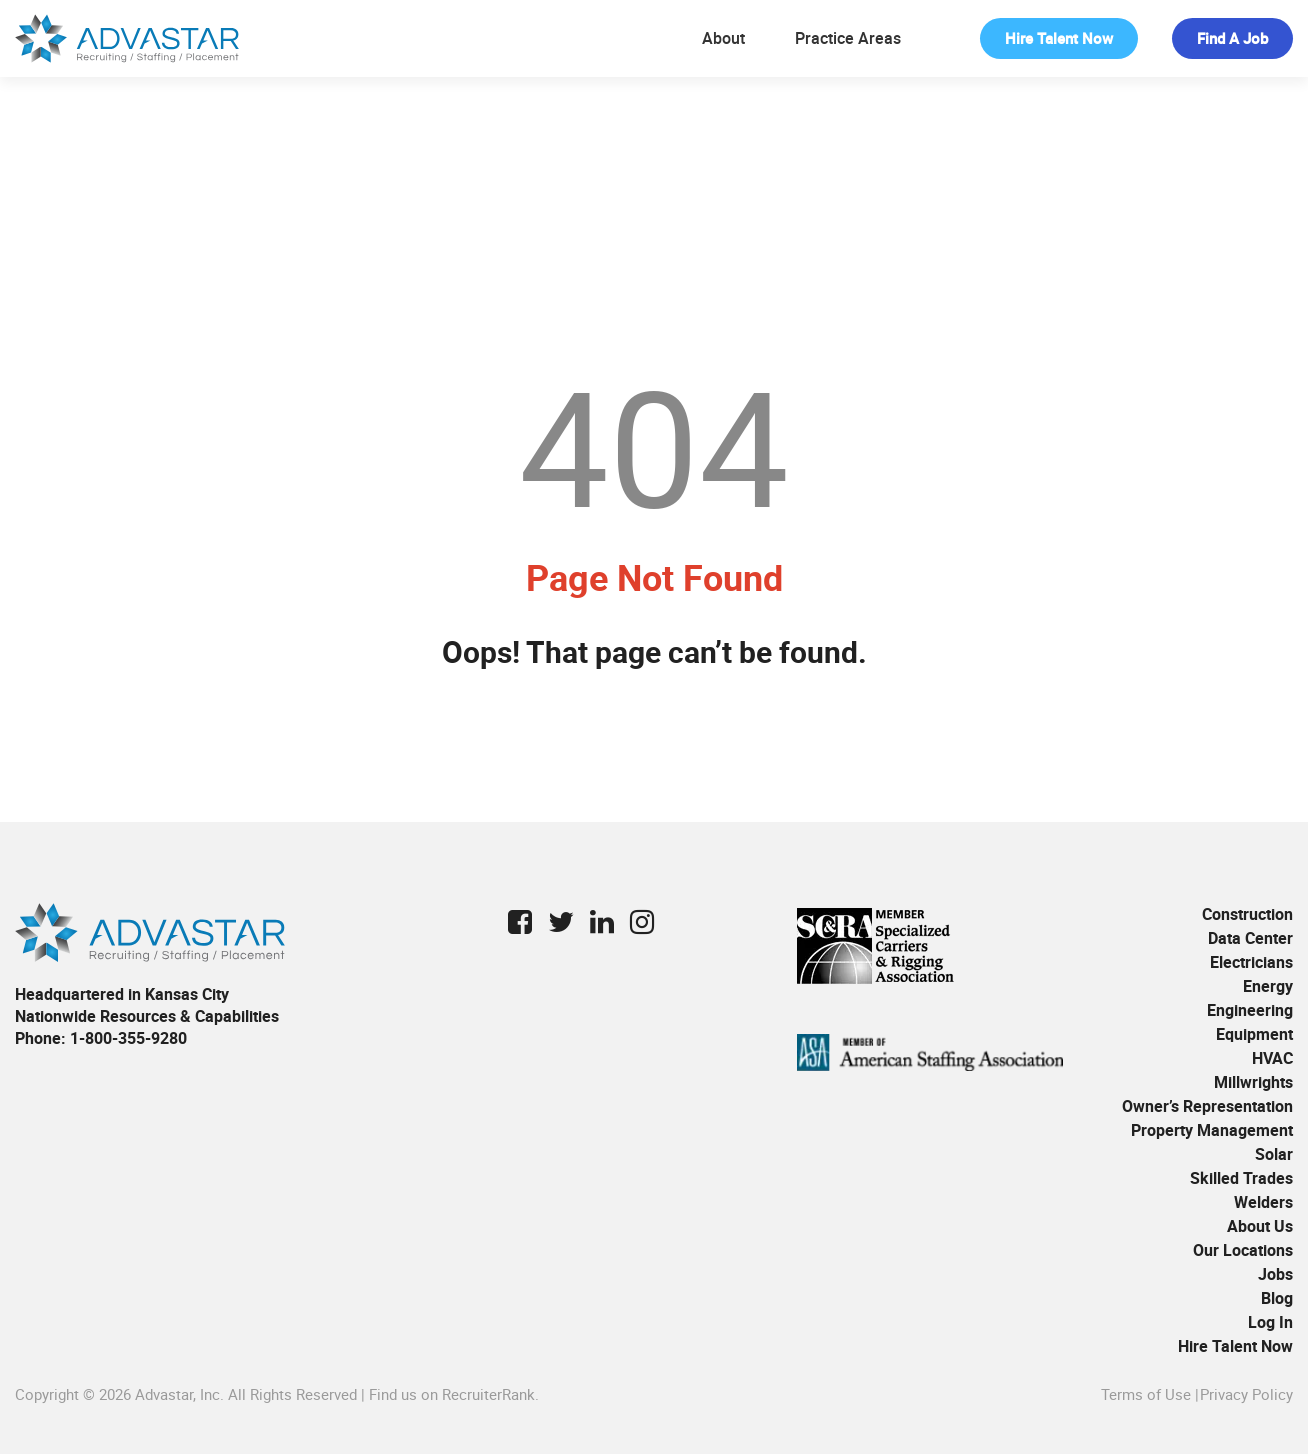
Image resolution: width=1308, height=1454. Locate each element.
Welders (1263, 1202)
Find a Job (1232, 38)
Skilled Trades (1241, 1178)
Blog (1277, 1298)
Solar (1274, 1154)
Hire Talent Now (1059, 38)
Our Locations (1243, 1250)
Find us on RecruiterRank (452, 1394)
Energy (1268, 986)
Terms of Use (1146, 1394)
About (723, 38)
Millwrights (1253, 1082)
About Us (1260, 1226)
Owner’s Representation (1207, 1106)
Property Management (1212, 1130)
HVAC (1272, 1058)
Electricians (1251, 962)
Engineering (1250, 1010)
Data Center (1250, 938)
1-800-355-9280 (128, 1038)
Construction (1247, 914)
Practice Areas (848, 38)
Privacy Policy (1246, 1394)
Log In (1270, 1322)
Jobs (1275, 1274)
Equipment (1254, 1034)
